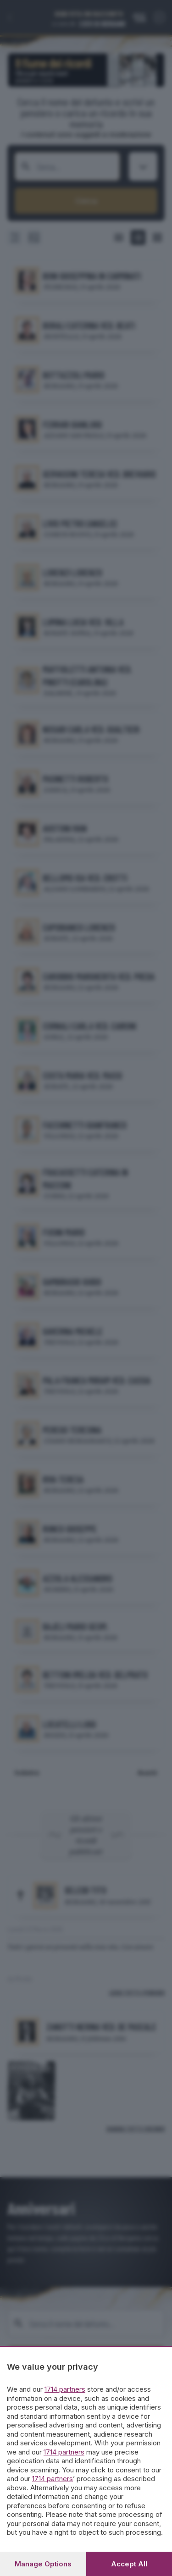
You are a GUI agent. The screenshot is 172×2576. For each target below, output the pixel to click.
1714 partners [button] (64, 2389)
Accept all (129, 2563)
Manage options (43, 2563)
